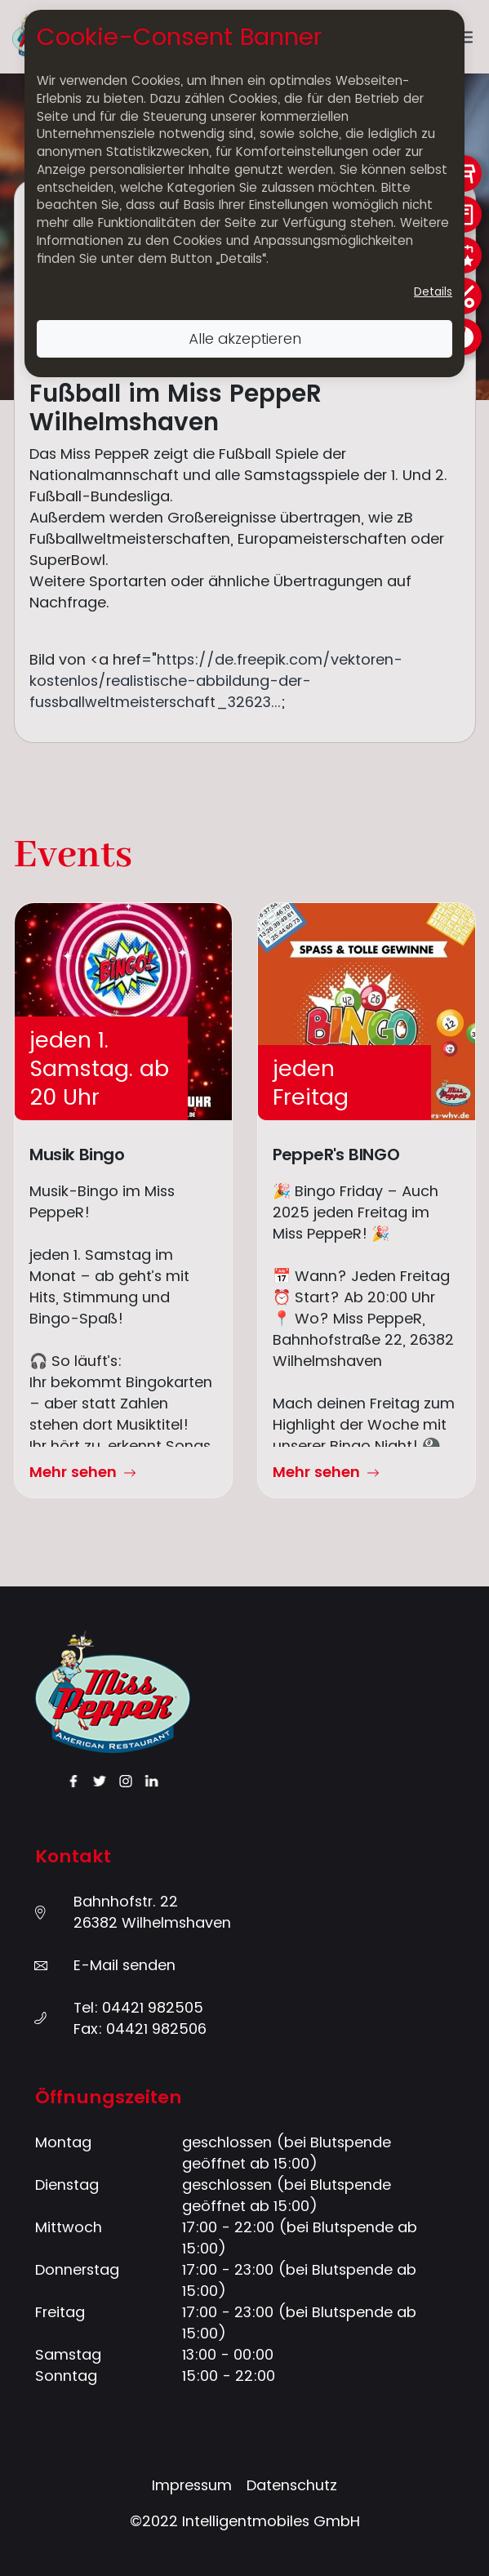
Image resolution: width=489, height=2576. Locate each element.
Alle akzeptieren (245, 338)
